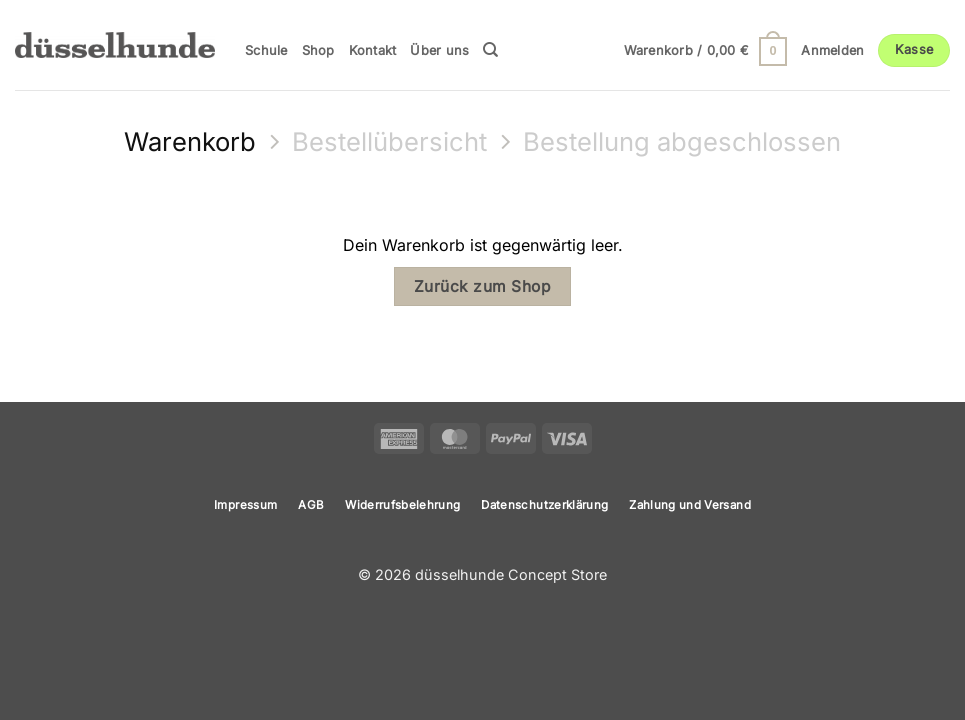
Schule (266, 50)
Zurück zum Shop (482, 286)
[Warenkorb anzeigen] (706, 50)
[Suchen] (490, 50)
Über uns (439, 50)
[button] (832, 50)
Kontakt (373, 50)
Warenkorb (190, 141)
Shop (318, 50)
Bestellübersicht (389, 141)
